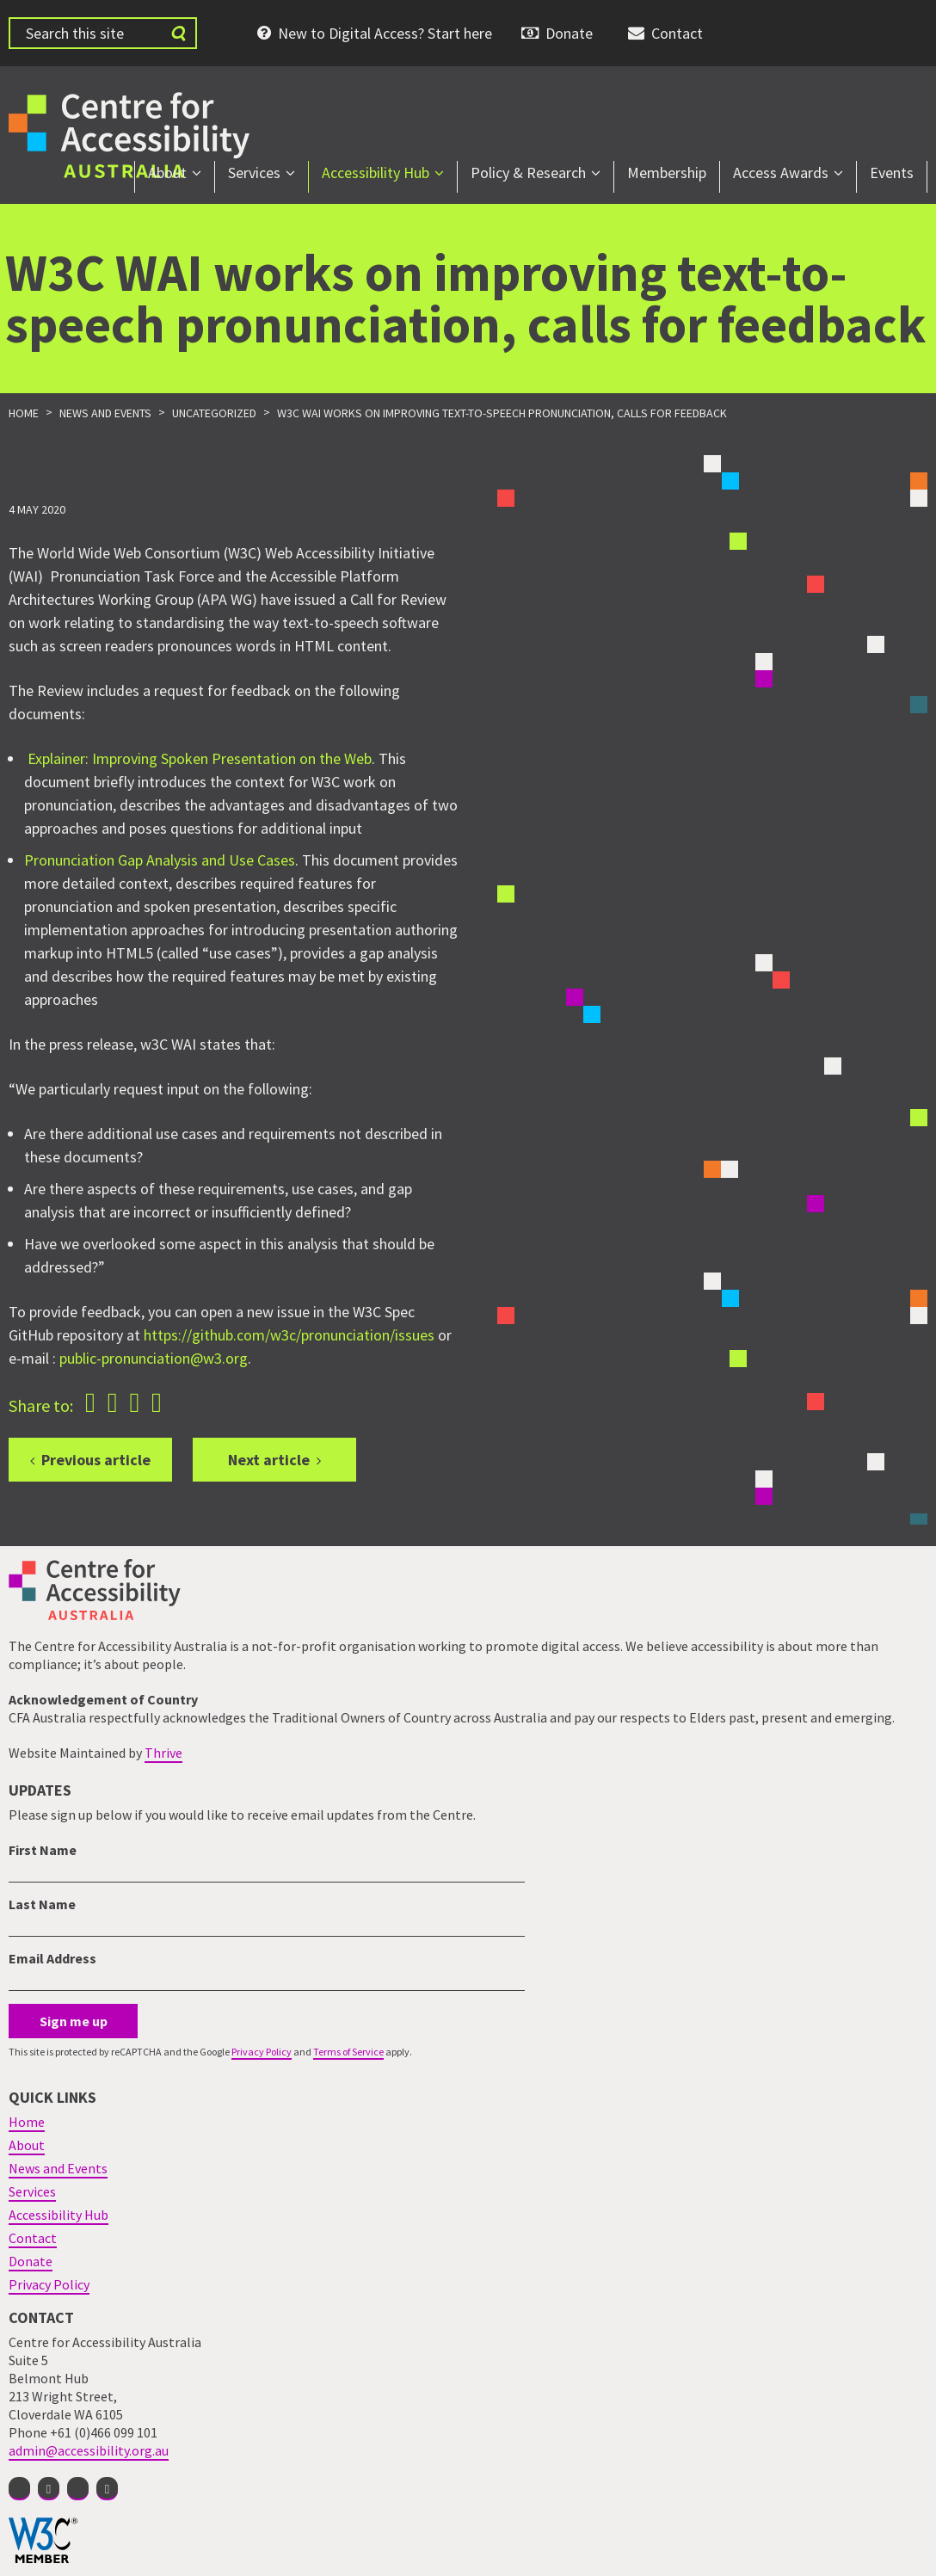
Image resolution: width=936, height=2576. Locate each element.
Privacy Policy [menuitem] (49, 2284)
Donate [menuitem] (569, 33)
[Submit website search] (178, 33)
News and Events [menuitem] (58, 2168)
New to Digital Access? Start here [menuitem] (385, 33)
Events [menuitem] (892, 172)
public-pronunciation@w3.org (153, 1358)
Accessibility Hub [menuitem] (375, 172)
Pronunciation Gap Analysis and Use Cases (159, 860)
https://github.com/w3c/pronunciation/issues (289, 1335)
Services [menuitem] (254, 172)
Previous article (96, 1460)
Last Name (42, 1904)
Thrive (163, 1752)
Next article (269, 1460)
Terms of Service (348, 2051)
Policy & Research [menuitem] (528, 172)
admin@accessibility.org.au (89, 2450)
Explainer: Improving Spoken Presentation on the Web (200, 758)
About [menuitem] (167, 172)
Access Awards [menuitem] (780, 172)
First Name (43, 1849)
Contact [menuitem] (677, 33)
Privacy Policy (261, 2051)
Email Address (52, 1958)
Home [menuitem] (27, 2121)
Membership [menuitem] (666, 172)
